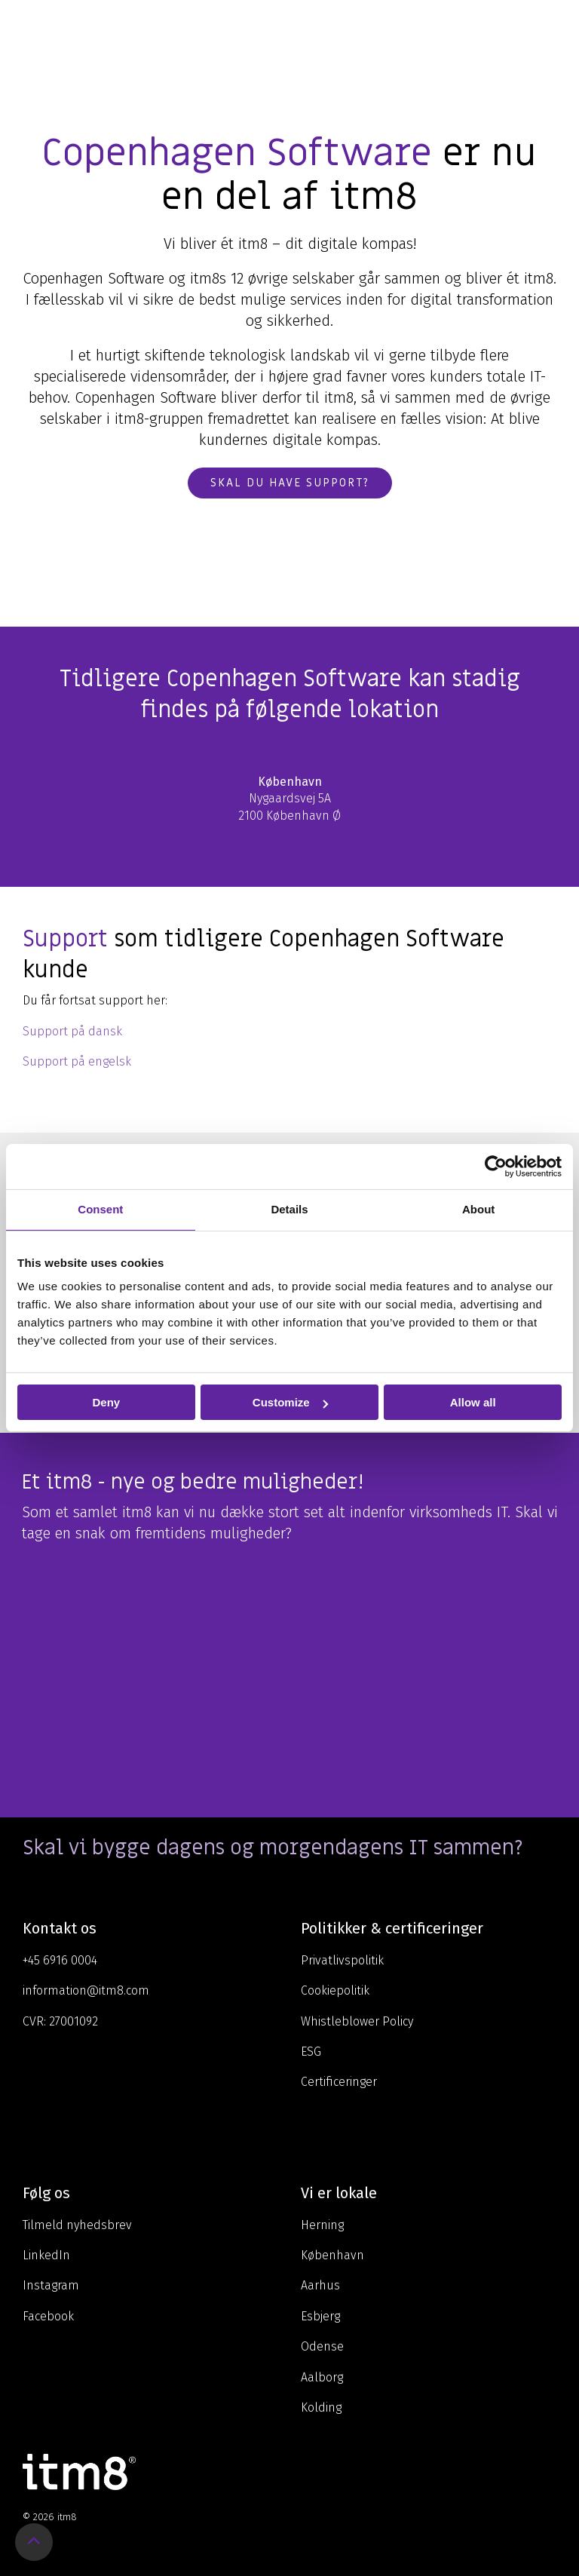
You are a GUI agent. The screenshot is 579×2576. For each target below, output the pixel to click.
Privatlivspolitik (342, 1960)
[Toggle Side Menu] (557, 25)
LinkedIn (46, 2255)
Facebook (48, 2316)
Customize (290, 1402)
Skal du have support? (289, 482)
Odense (322, 2346)
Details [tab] (289, 1209)
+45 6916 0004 (60, 1960)
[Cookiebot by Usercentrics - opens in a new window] (496, 1166)
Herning (322, 2225)
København (332, 2255)
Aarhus (320, 2285)
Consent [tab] (100, 1209)
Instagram (51, 2285)
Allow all (473, 1402)
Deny (106, 1402)
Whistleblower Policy (357, 2021)
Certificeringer (339, 2082)
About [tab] (478, 1209)
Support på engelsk (77, 1061)
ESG (311, 2051)
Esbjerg (320, 2316)
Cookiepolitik (335, 1990)
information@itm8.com (86, 1990)
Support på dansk (72, 1031)
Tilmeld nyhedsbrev (77, 2225)
